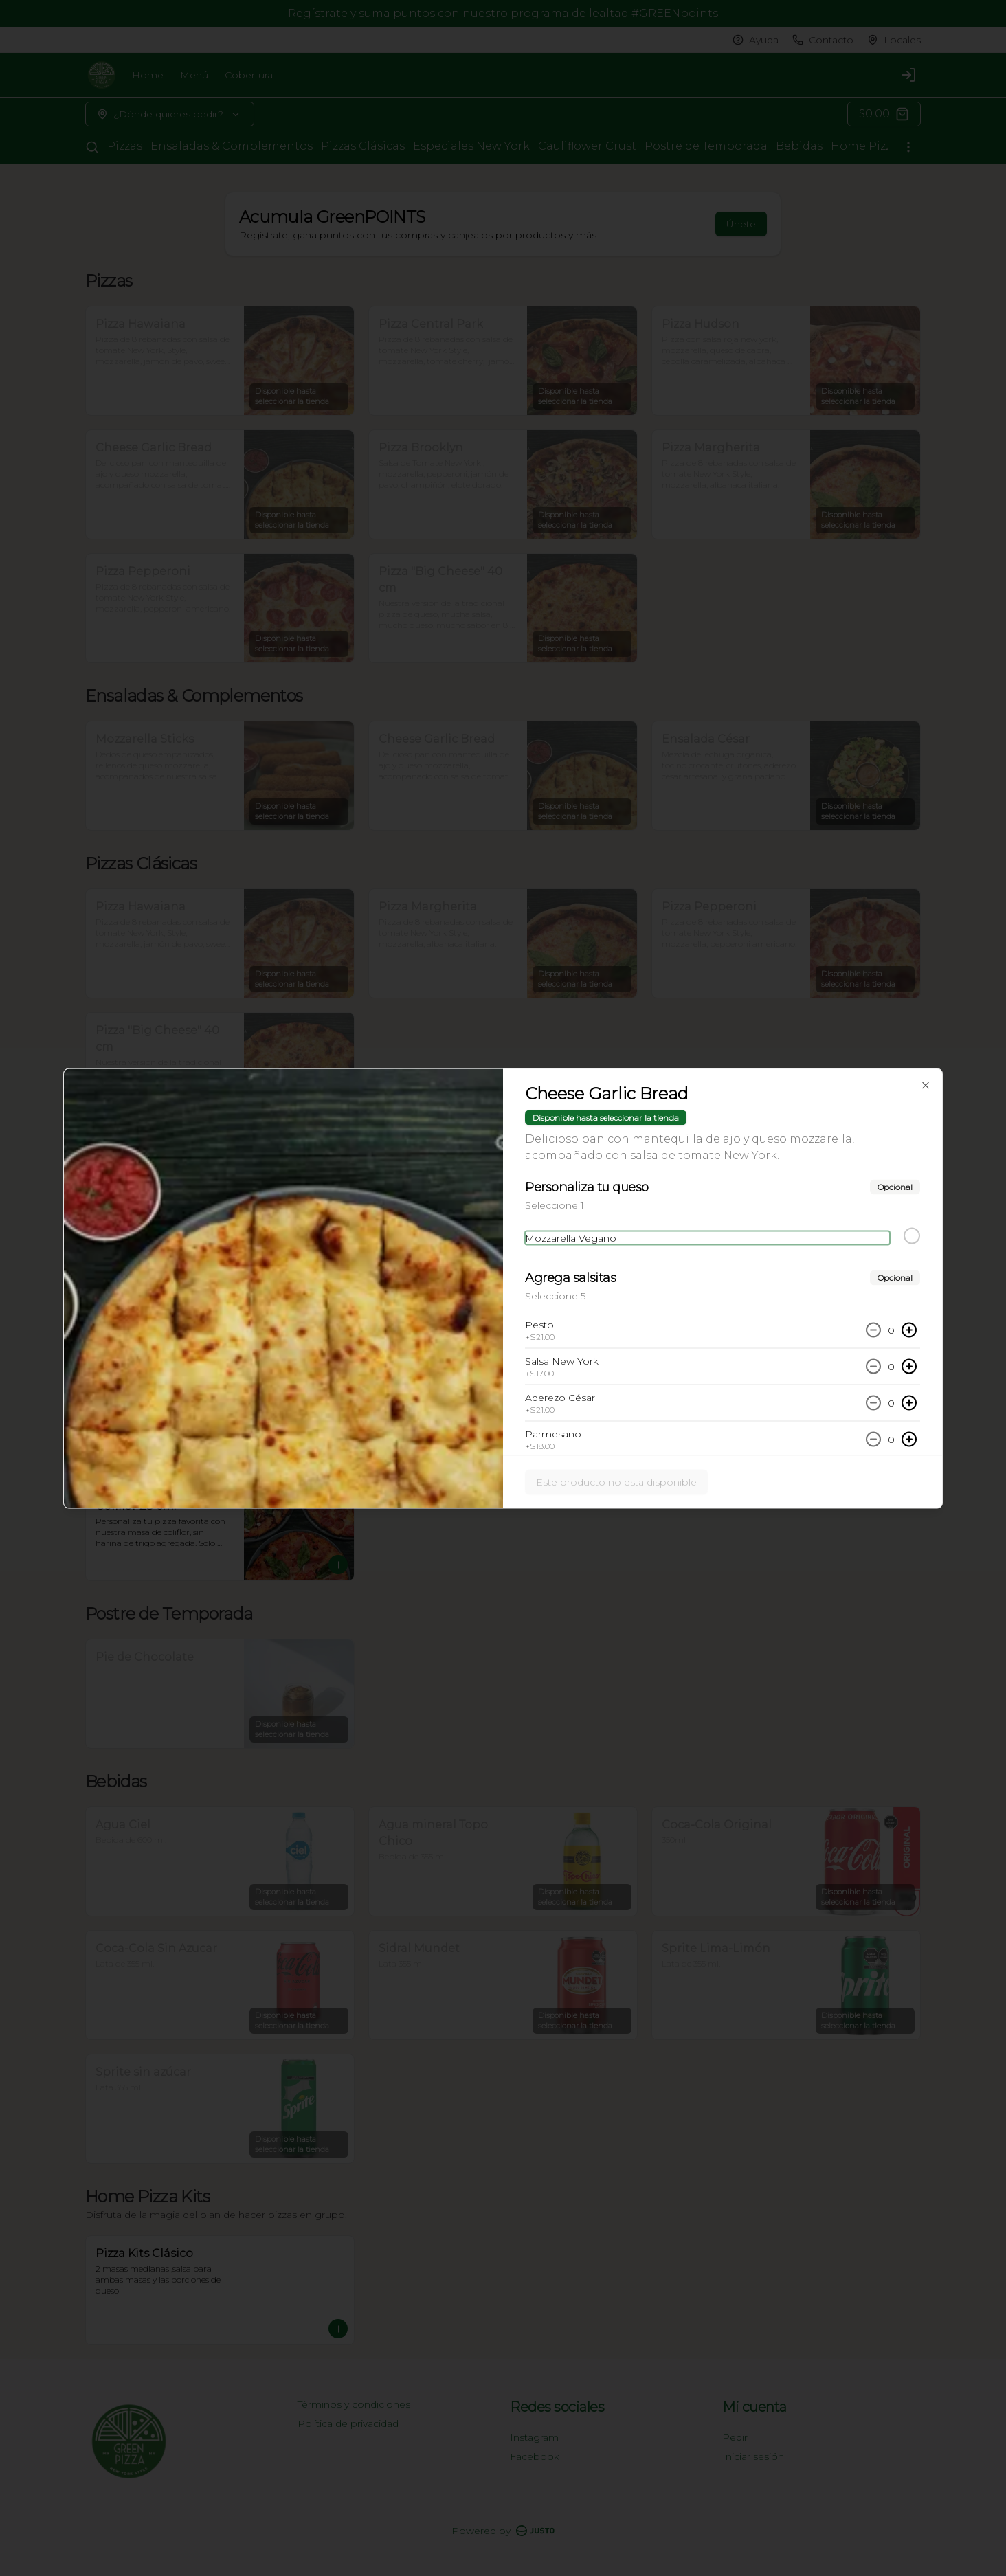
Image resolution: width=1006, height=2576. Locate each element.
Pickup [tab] (502, 1225)
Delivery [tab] (399, 1225)
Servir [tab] (607, 1225)
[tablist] (503, 1225)
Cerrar (503, 1387)
